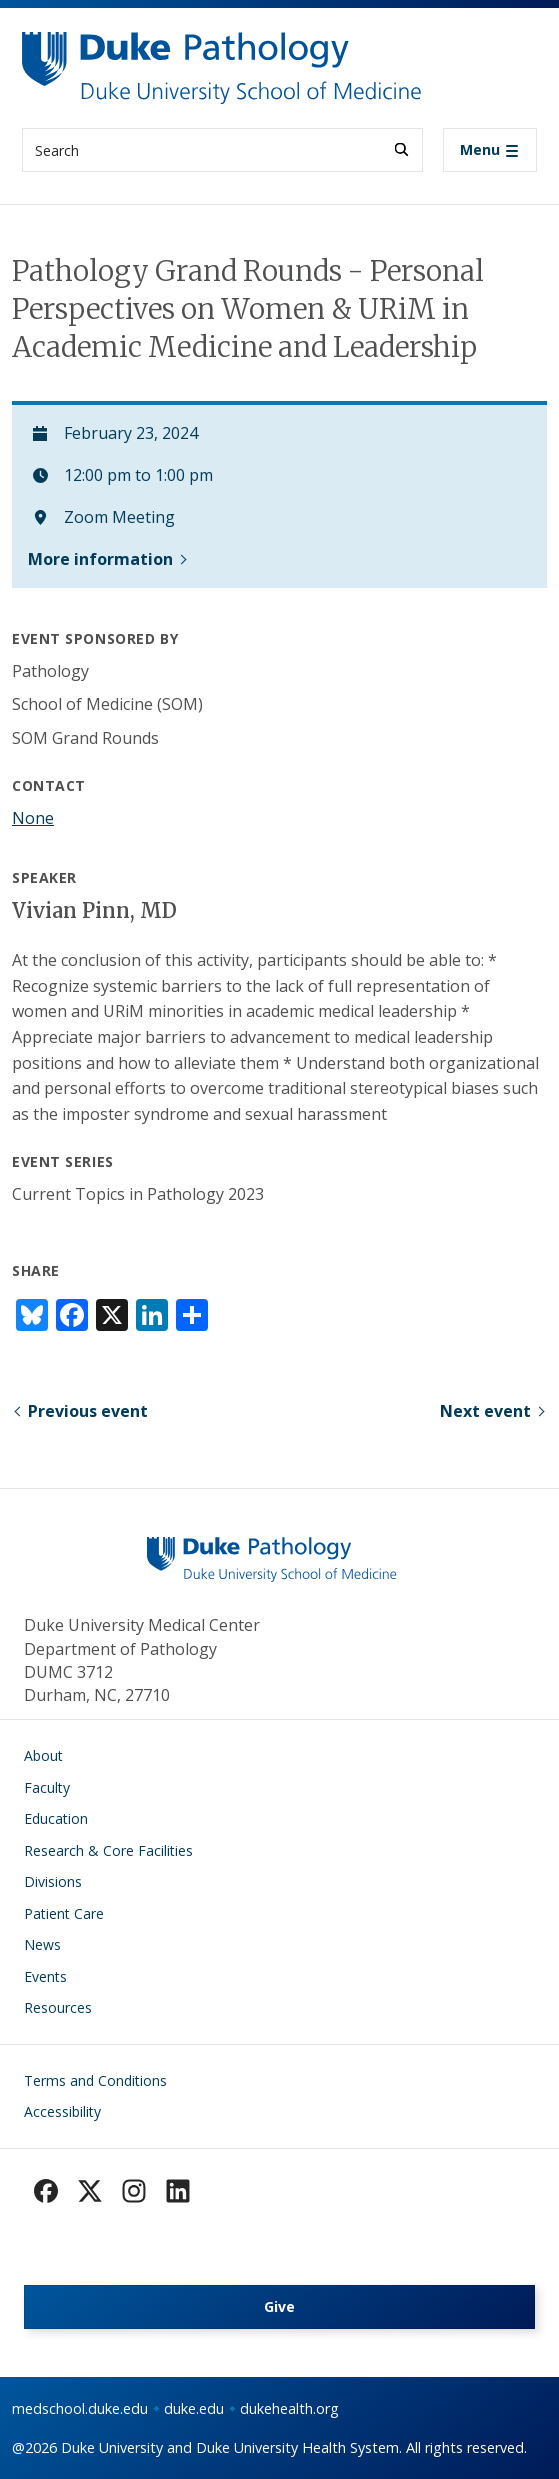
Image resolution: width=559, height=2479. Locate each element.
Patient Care (64, 1913)
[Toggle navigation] (490, 150)
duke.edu (194, 2408)
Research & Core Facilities (108, 1850)
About (43, 1755)
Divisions (53, 1881)
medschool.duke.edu (80, 2408)
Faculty (47, 1787)
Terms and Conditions (95, 2080)
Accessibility (62, 2111)
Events (45, 1976)
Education (56, 1818)
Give (279, 2306)
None (33, 818)
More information (100, 559)
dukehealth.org (289, 2408)
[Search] (401, 149)
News (42, 1944)
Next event (485, 1411)
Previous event (88, 1411)
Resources (58, 2007)
